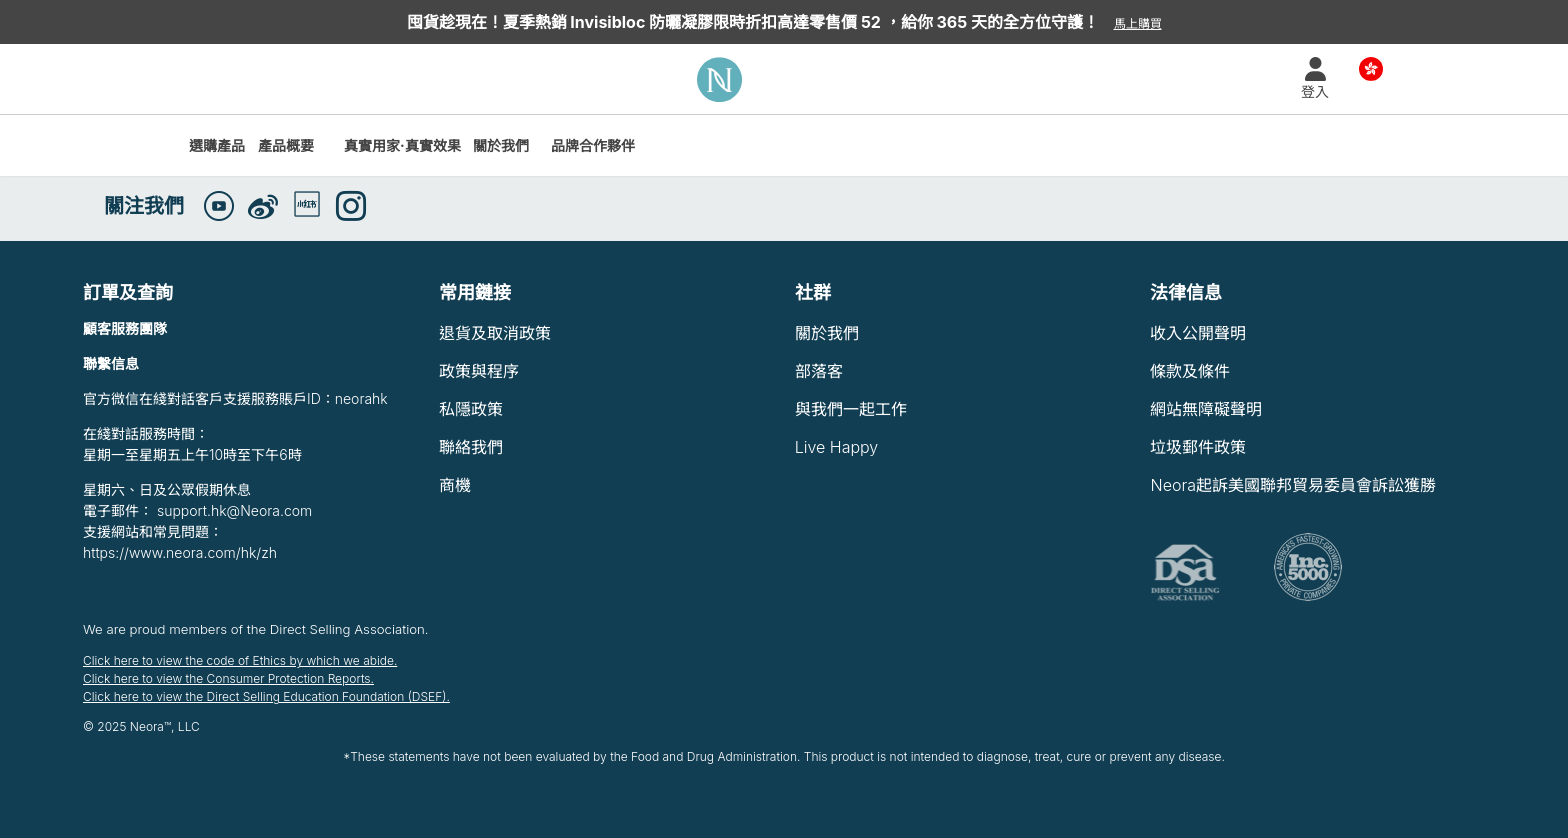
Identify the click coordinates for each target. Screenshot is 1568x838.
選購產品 (217, 145)
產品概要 (286, 145)
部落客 (819, 371)
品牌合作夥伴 (593, 145)
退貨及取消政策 (495, 333)
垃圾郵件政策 (1198, 447)
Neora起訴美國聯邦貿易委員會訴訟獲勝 (1292, 485)
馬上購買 (1138, 23)
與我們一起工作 (851, 409)
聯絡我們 (471, 447)
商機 (455, 485)
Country (1371, 67)
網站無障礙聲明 (1206, 409)
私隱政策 (471, 409)
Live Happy (837, 447)
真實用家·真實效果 (402, 145)
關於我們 (501, 145)
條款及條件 (1190, 371)
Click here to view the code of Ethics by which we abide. (240, 660)
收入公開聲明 (1198, 333)
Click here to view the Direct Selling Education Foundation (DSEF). (266, 696)
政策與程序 (479, 371)
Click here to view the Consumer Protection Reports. (228, 678)
